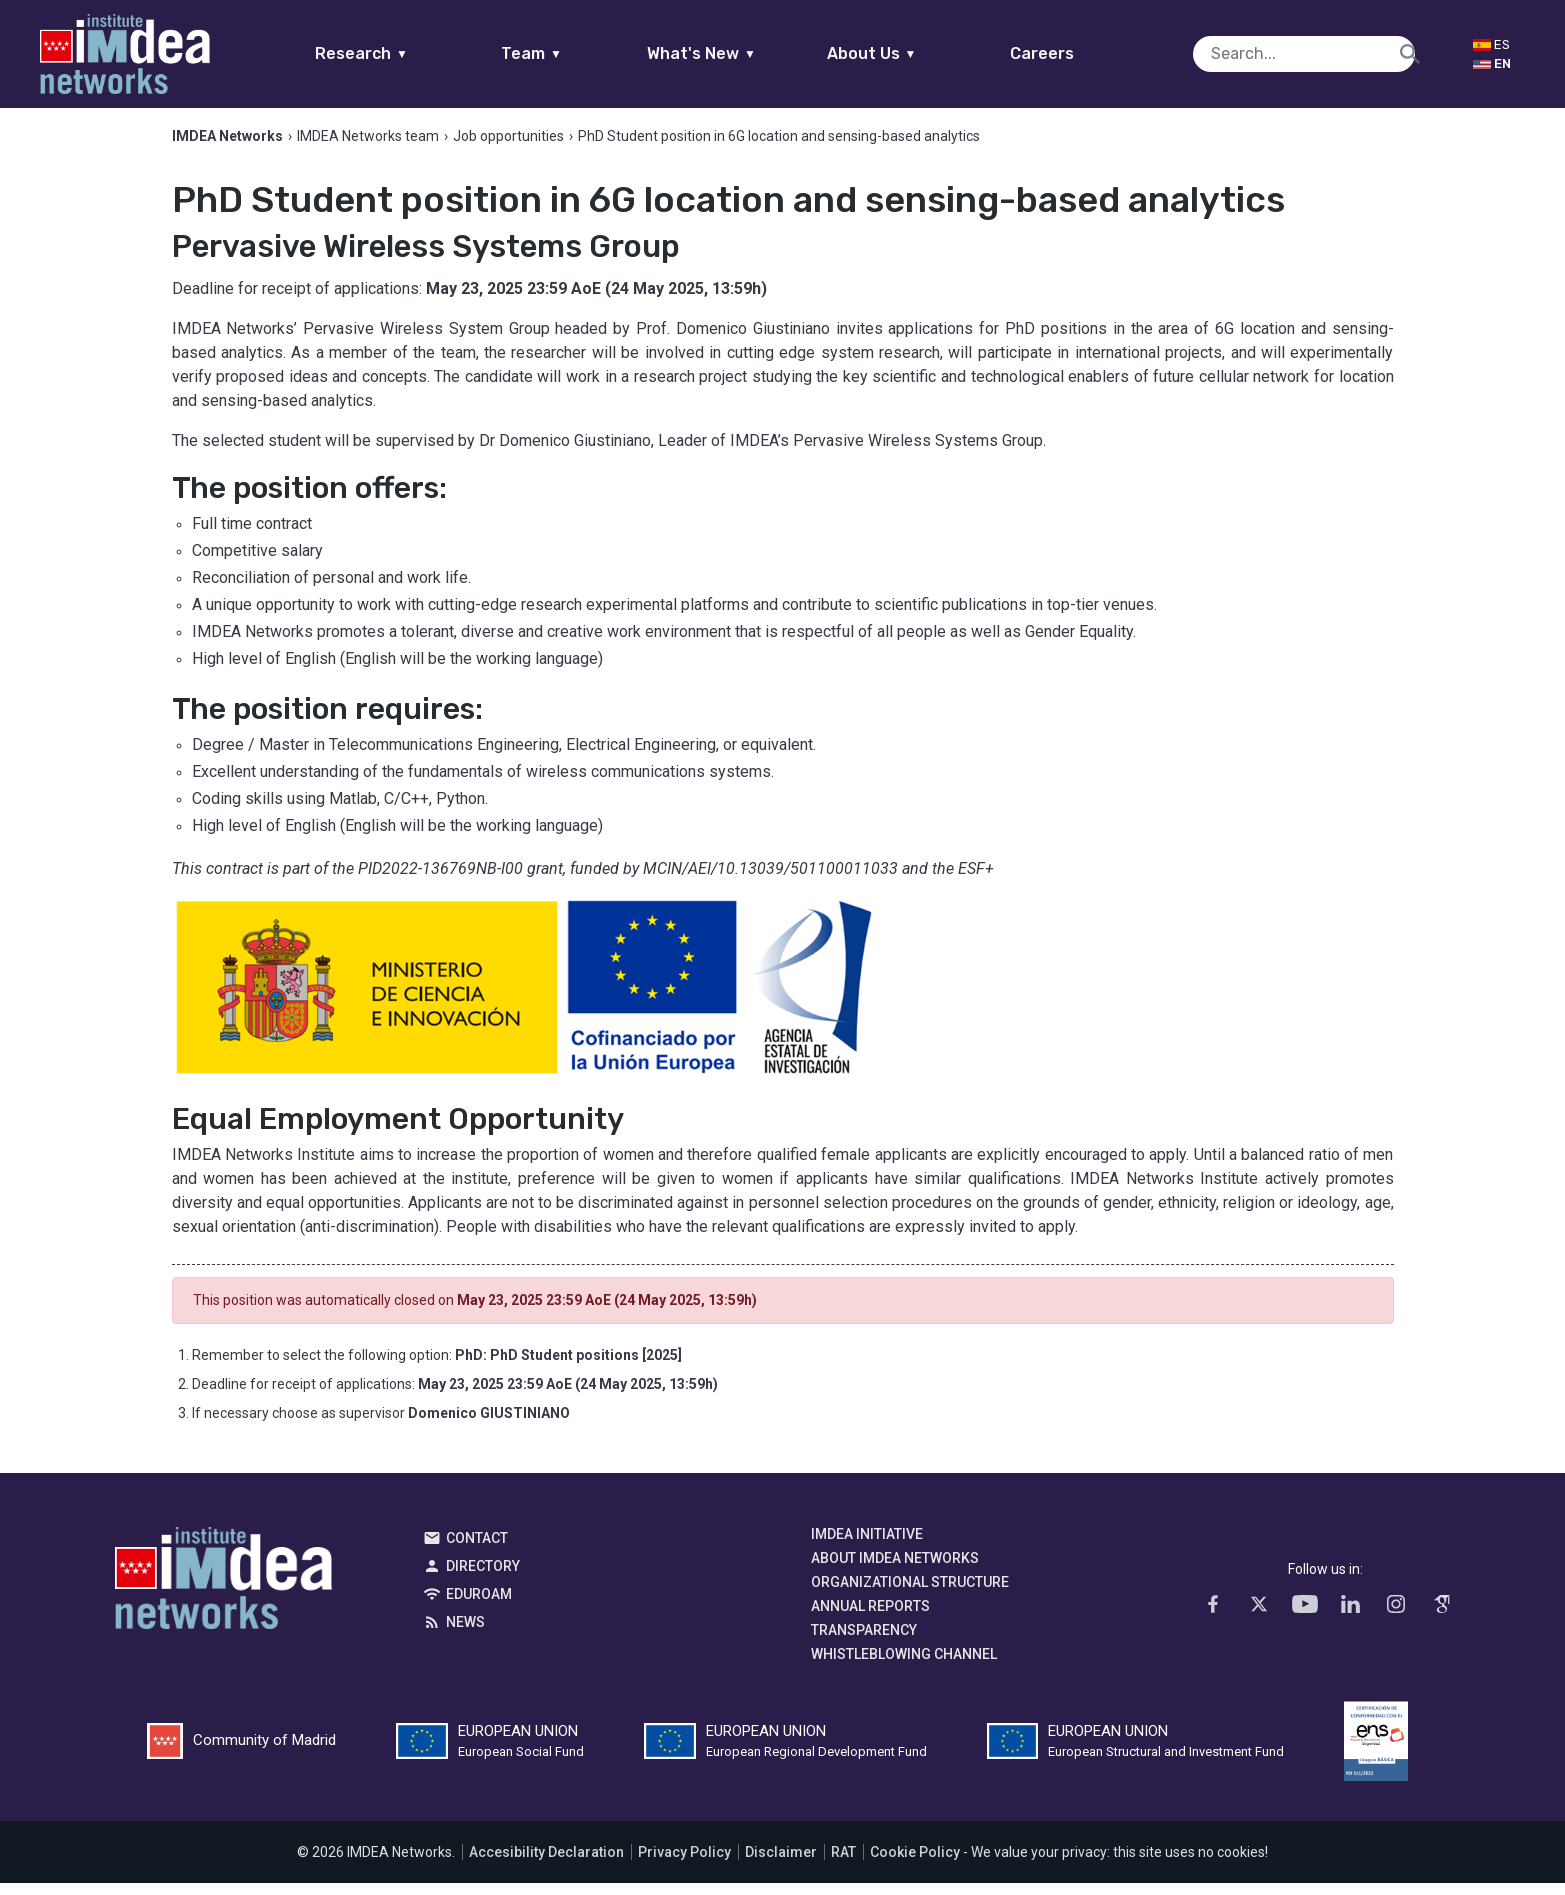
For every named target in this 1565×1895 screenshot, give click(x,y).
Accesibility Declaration (546, 1864)
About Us (910, 53)
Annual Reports (870, 1618)
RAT (843, 1864)
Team (570, 53)
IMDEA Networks (223, 1595)
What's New (740, 53)
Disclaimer (781, 1864)
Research (400, 53)
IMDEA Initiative (867, 1546)
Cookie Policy (915, 1864)
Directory (483, 1578)
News (465, 1634)
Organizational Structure (910, 1594)
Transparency (864, 1642)
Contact (477, 1550)
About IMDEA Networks (895, 1570)
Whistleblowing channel (904, 1666)
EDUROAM (479, 1606)
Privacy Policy (684, 1864)
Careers (1080, 53)
